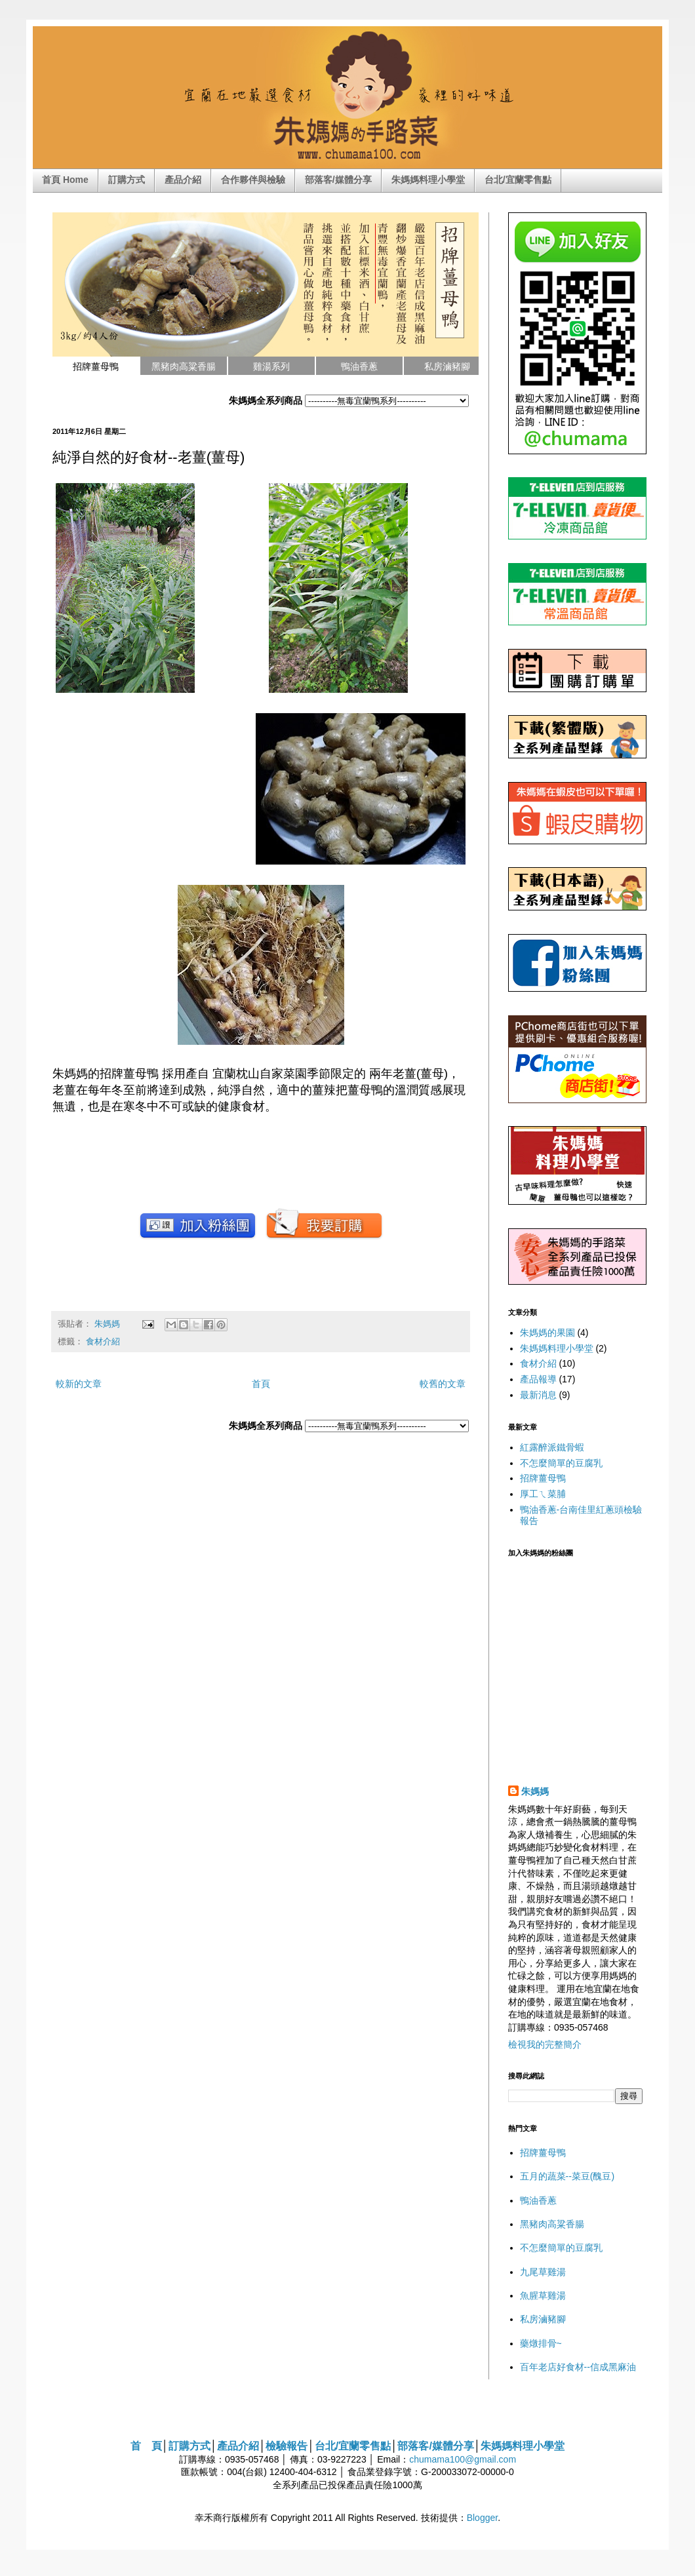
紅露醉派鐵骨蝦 (552, 1447)
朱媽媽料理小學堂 (428, 179)
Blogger (482, 2517)
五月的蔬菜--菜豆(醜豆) (567, 2176)
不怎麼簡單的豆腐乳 (561, 1463)
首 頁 (146, 2445)
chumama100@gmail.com (462, 2459)
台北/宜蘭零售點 (518, 179)
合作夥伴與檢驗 (253, 179)
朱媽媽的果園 (547, 1332)
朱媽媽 (108, 1324)
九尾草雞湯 (543, 2272)
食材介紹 (103, 1341)
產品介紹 (183, 179)
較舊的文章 (443, 1383)
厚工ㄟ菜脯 (543, 1494)
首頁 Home (65, 179)
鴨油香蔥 (538, 2200)
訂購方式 (126, 179)
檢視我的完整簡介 (545, 2044)
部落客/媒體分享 (338, 179)
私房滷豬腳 (543, 2319)
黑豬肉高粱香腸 (552, 2224)
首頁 (261, 1383)
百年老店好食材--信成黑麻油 (578, 2367)
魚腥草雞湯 (543, 2295)
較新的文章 (79, 1383)
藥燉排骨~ (541, 2343)
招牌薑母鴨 (543, 1478)
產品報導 (538, 1379)
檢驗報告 (287, 2445)
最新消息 (538, 1395)
